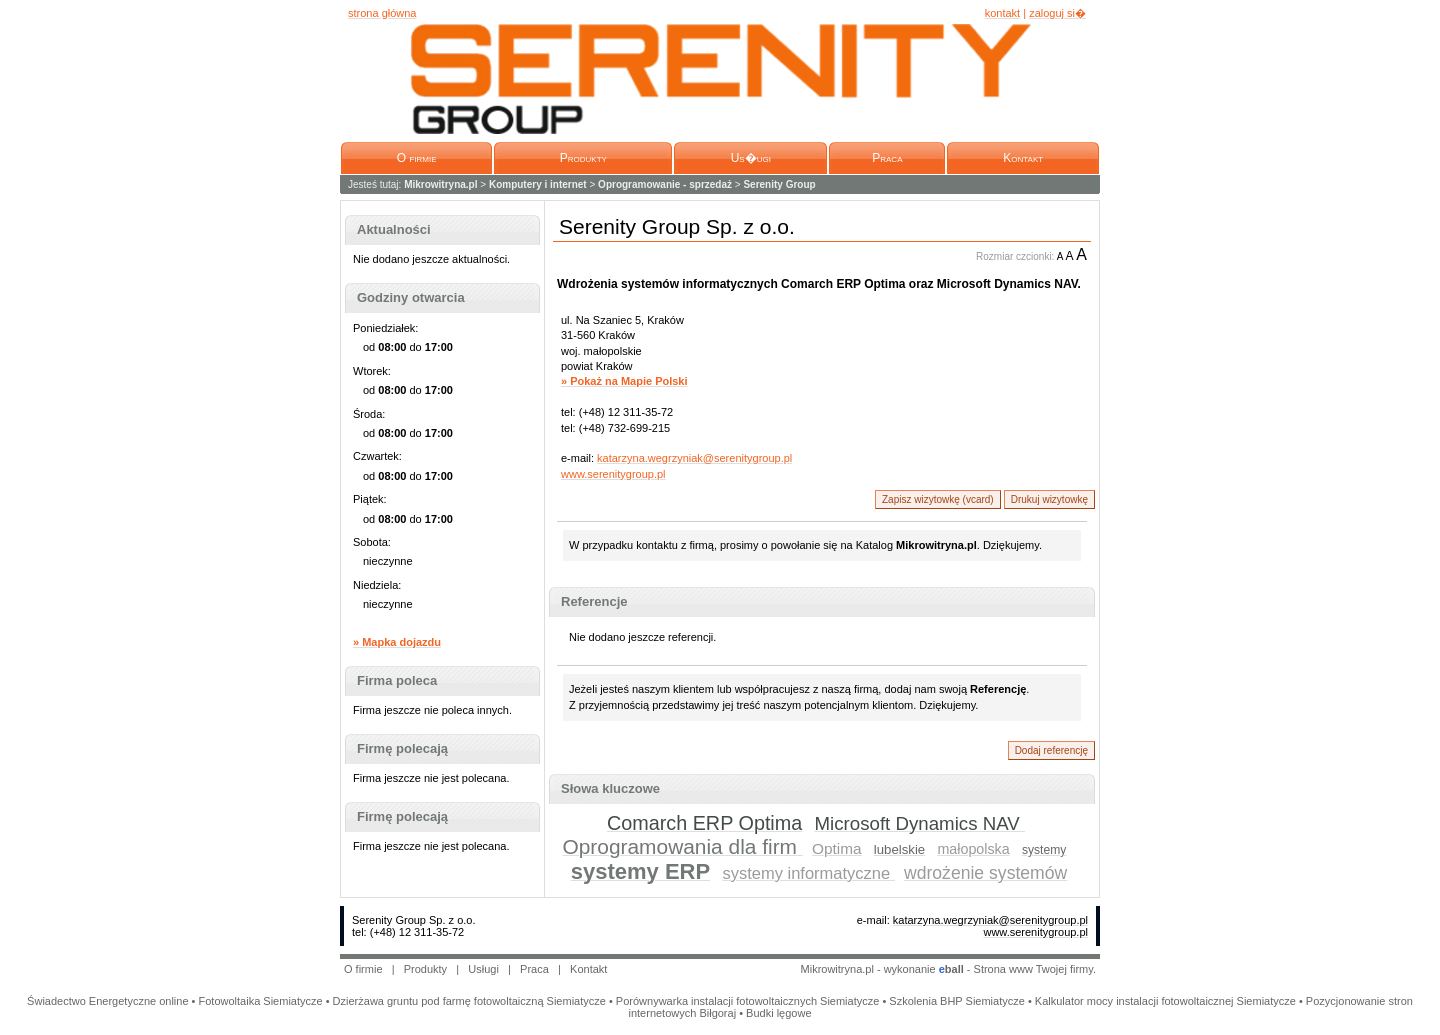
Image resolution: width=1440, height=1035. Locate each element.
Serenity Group (779, 184)
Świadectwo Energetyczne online (107, 1001)
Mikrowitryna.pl (440, 184)
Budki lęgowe (778, 1013)
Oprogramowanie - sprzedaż (665, 184)
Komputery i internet (538, 184)
